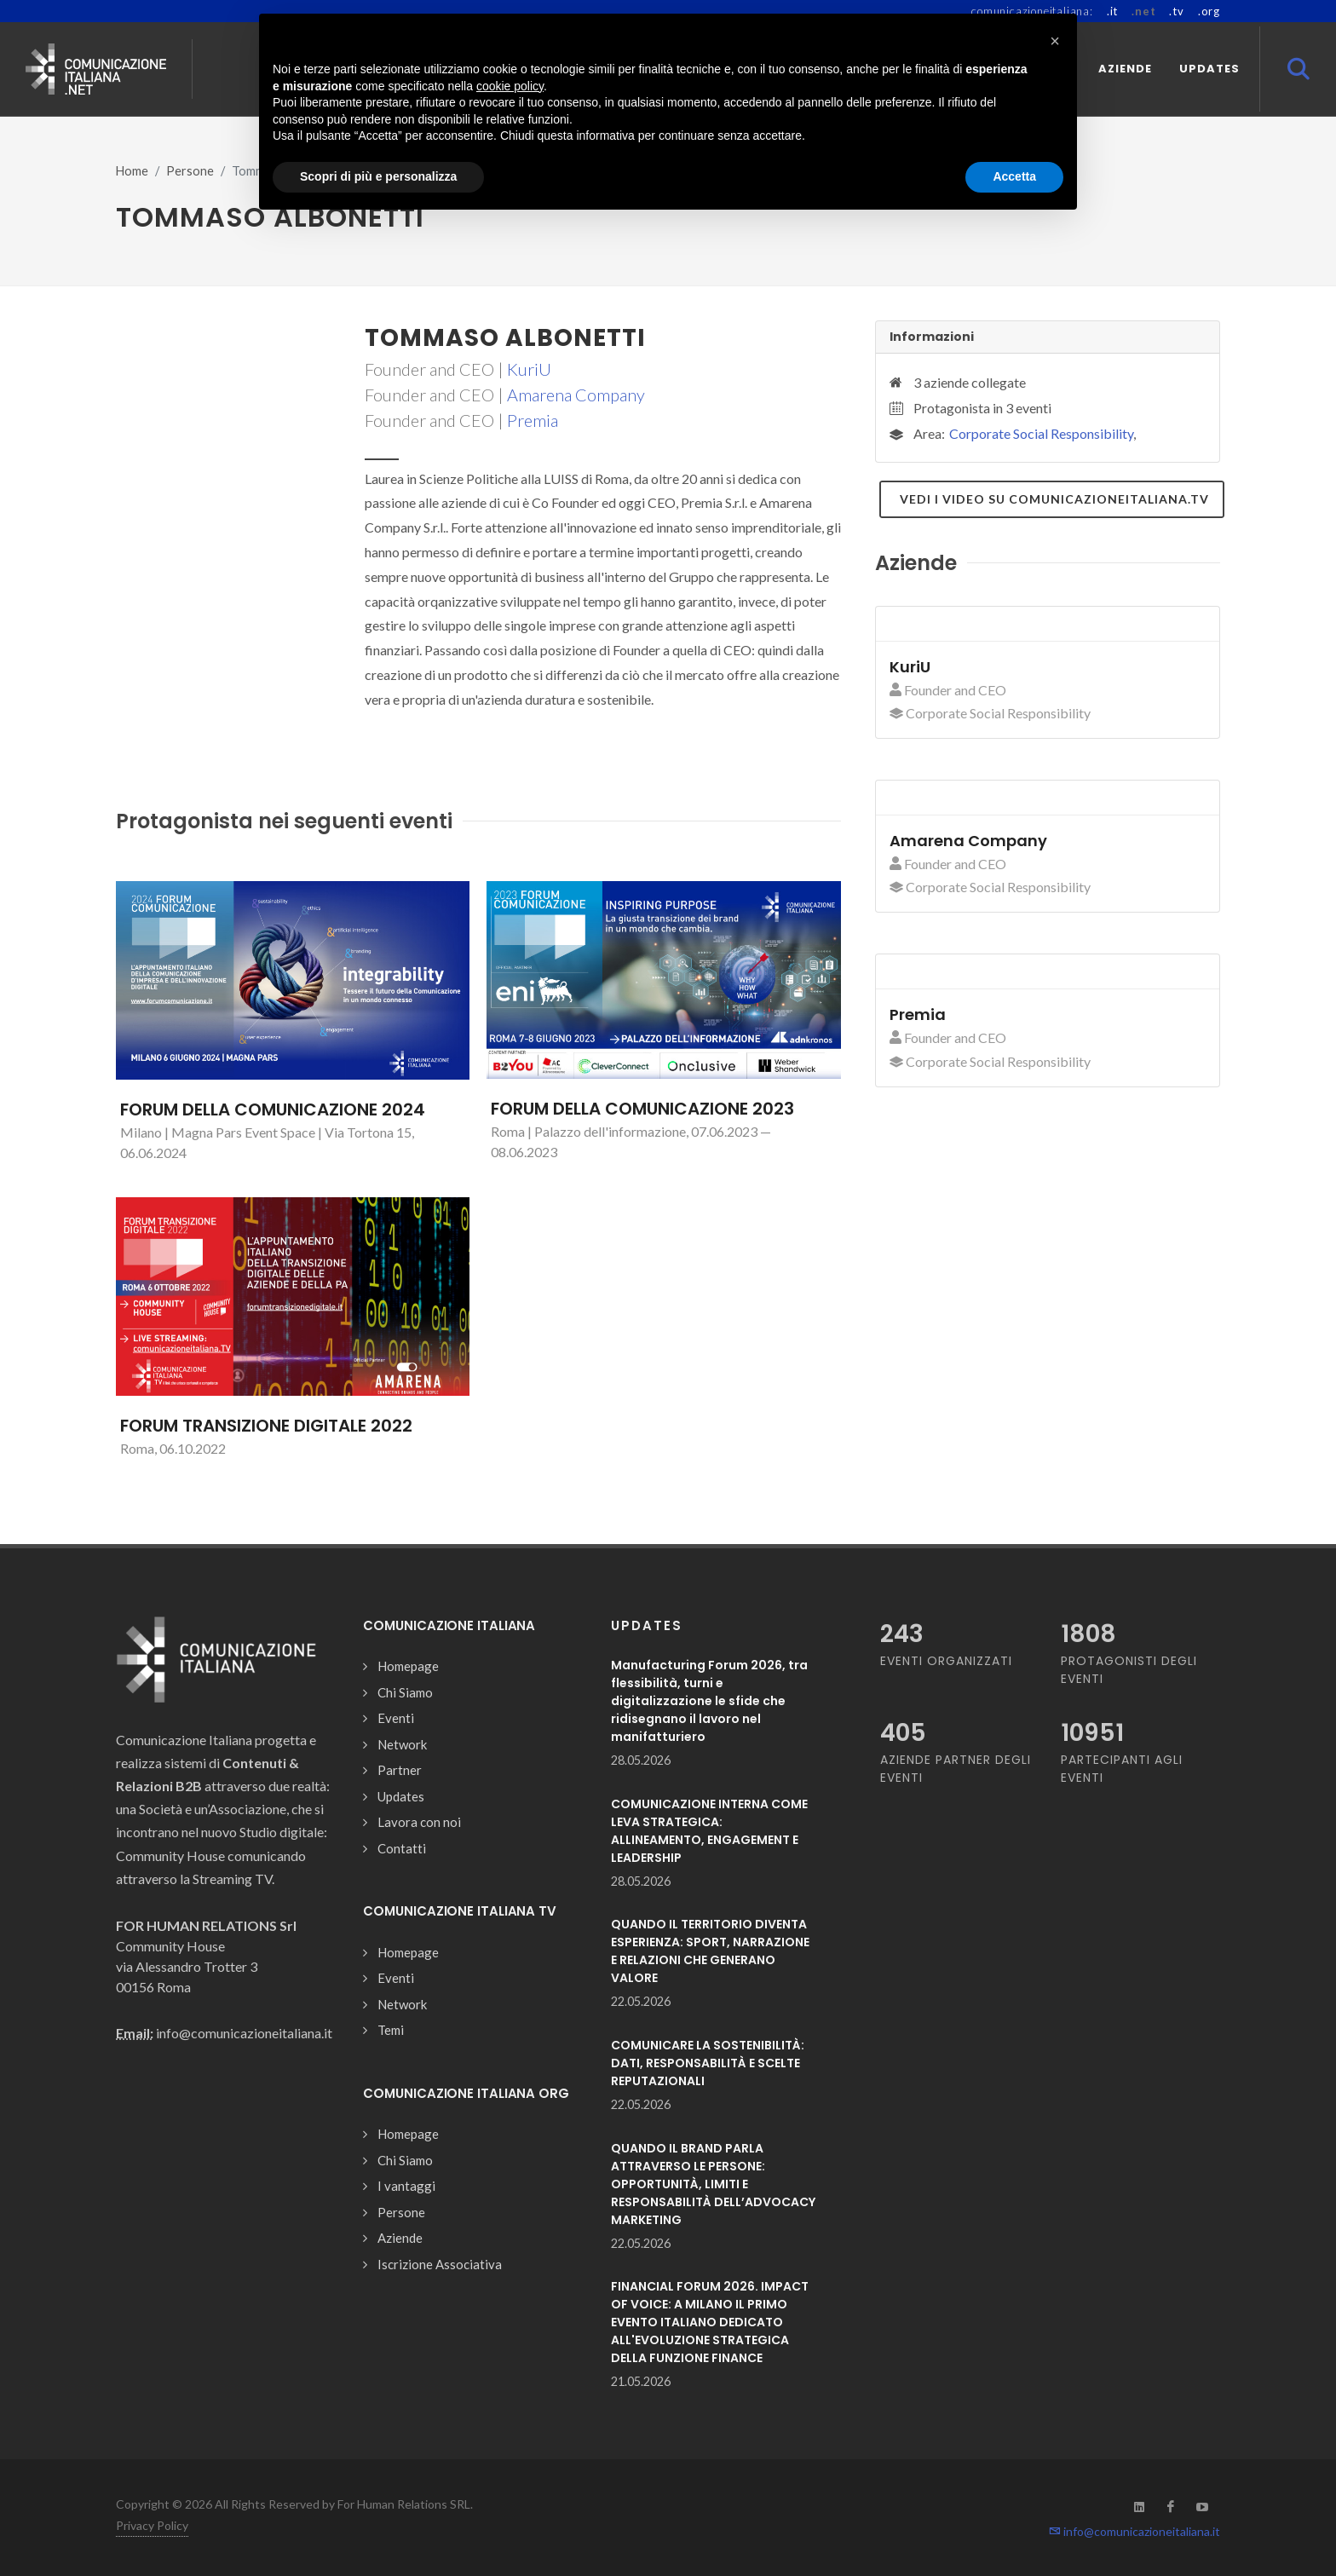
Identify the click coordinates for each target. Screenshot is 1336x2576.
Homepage (408, 1666)
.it (1112, 11)
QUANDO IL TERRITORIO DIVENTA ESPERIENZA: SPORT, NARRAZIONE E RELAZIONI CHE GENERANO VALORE (710, 1951)
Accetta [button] (1014, 176)
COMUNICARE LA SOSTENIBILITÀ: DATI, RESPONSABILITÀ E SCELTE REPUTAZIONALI (707, 2063)
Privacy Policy (152, 2525)
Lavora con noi (419, 1822)
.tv (1176, 11)
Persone (190, 171)
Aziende (400, 2237)
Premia (532, 420)
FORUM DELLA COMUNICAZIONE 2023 (642, 1109)
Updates (400, 1796)
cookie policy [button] (510, 86)
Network (402, 1744)
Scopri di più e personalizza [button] (378, 176)
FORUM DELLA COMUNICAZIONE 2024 (272, 1109)
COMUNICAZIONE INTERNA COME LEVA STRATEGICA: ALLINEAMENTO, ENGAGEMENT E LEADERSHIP (709, 1830)
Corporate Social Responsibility (1041, 433)
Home (132, 171)
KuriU (529, 369)
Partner (399, 1770)
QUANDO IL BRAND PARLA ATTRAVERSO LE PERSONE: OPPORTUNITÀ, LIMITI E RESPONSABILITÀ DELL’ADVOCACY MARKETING (713, 2184)
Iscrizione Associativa (439, 2264)
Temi (390, 2029)
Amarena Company (576, 394)
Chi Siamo (405, 1692)
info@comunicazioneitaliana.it (1134, 2531)
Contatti (401, 1848)
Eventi (395, 1718)
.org (1209, 11)
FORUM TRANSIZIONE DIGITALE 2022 (266, 1426)
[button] (1054, 41)
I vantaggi (406, 2185)
